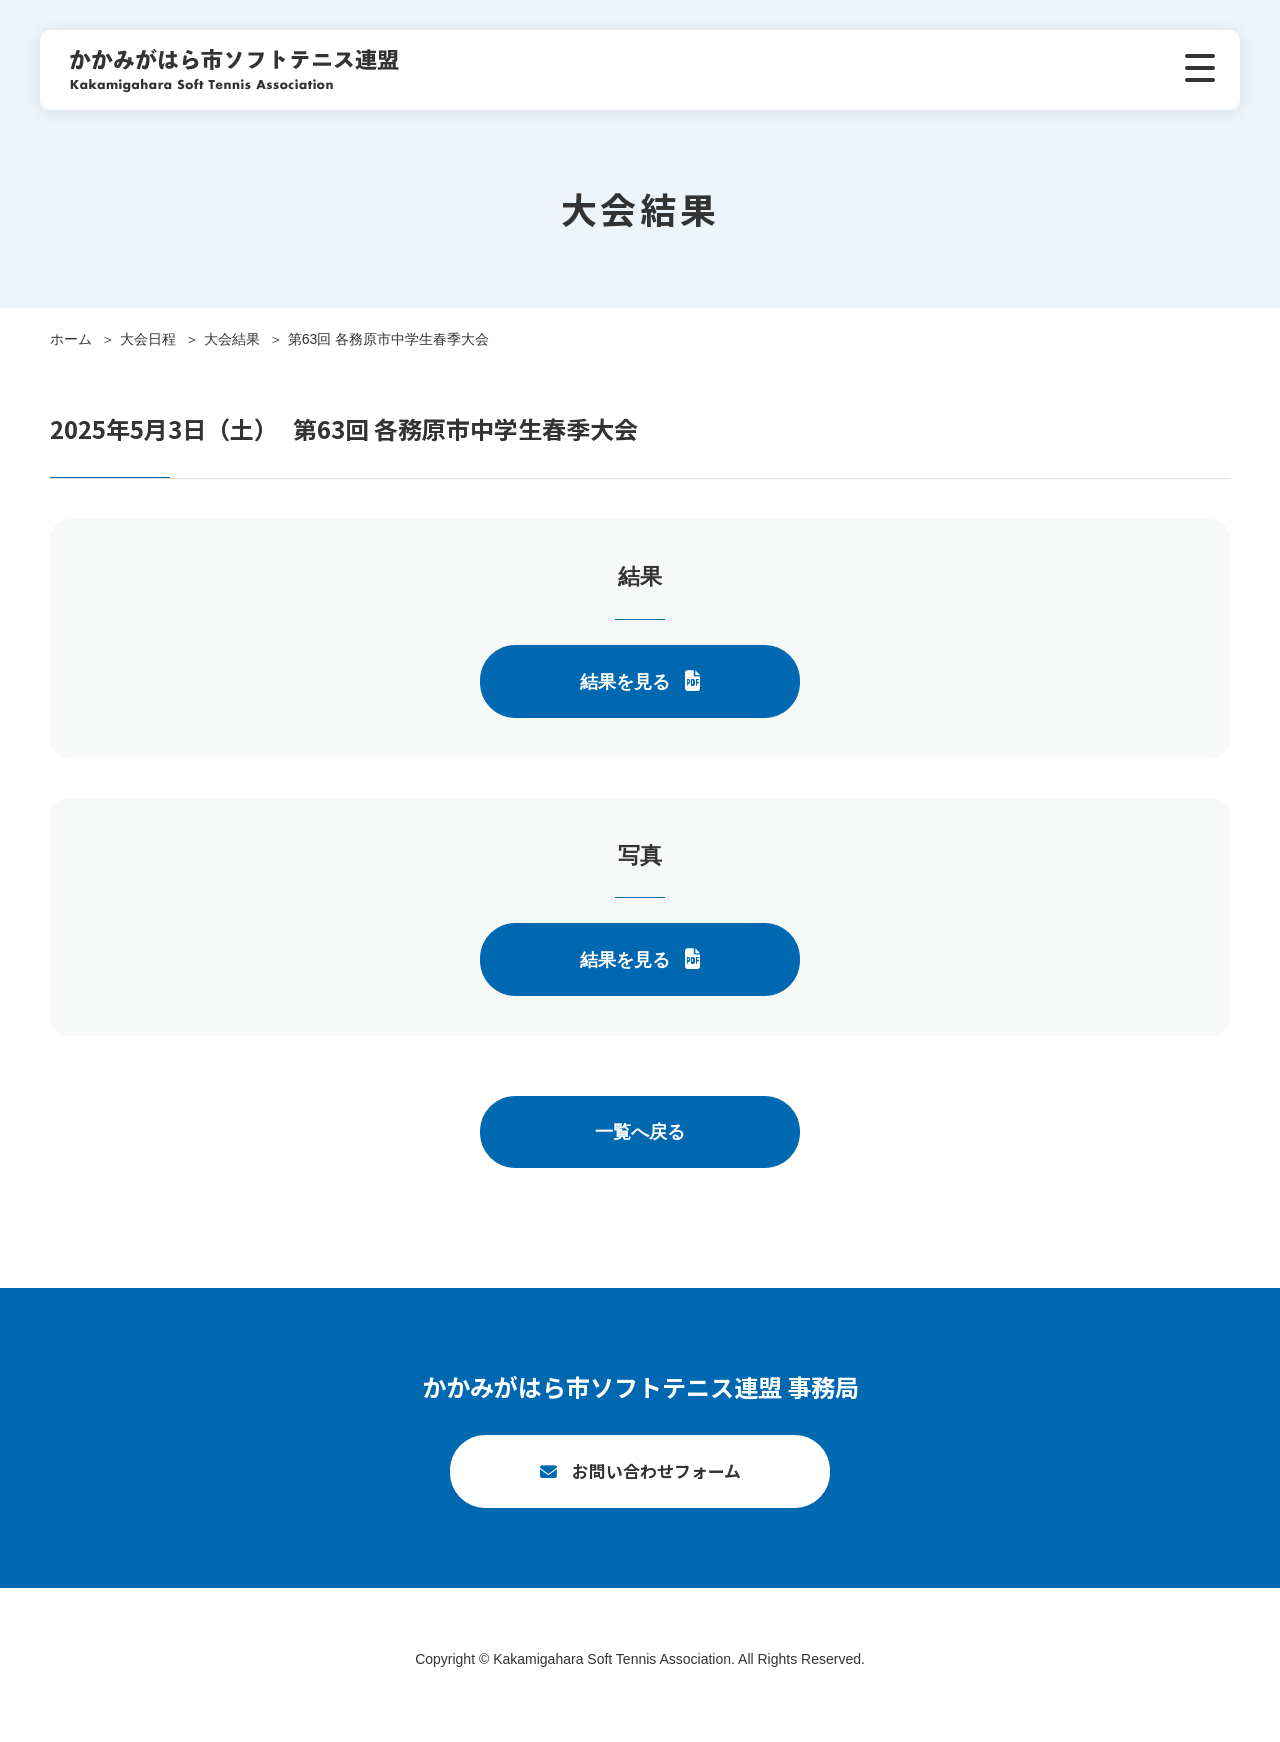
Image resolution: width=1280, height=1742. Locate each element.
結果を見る (625, 682)
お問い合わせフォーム (656, 1482)
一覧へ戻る (640, 1132)
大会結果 (232, 339)
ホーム (71, 339)
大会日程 (148, 339)
